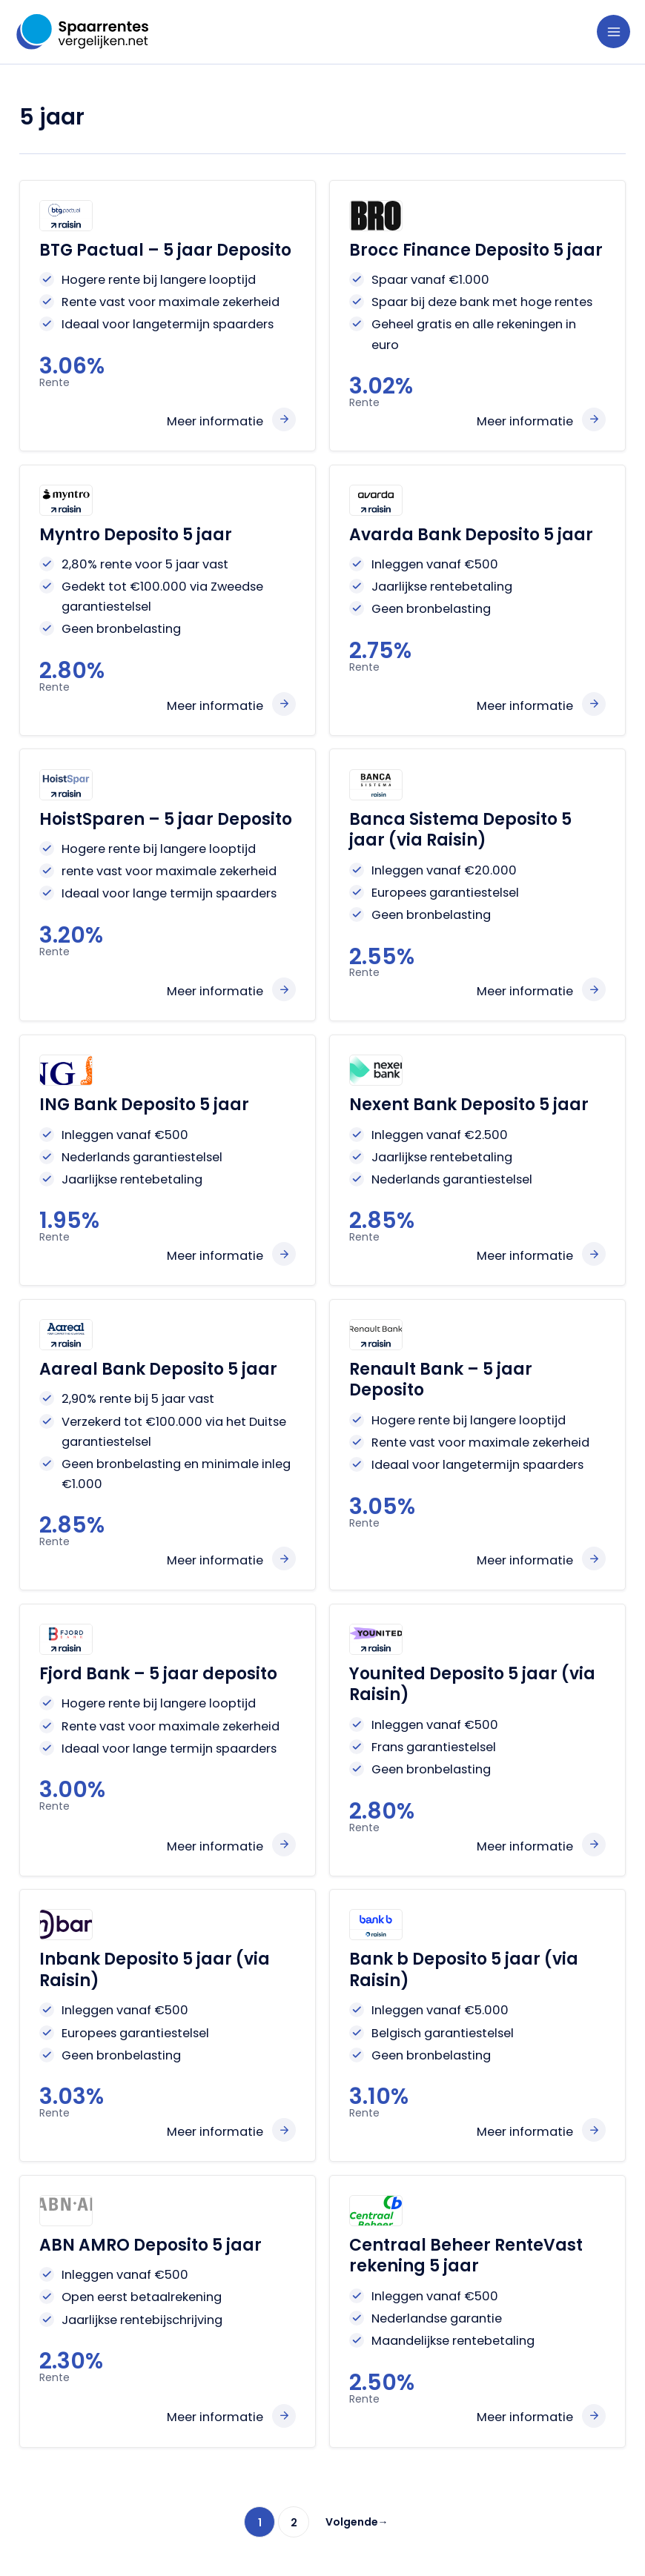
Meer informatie (215, 421)
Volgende (356, 2521)
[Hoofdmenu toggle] (613, 31)
